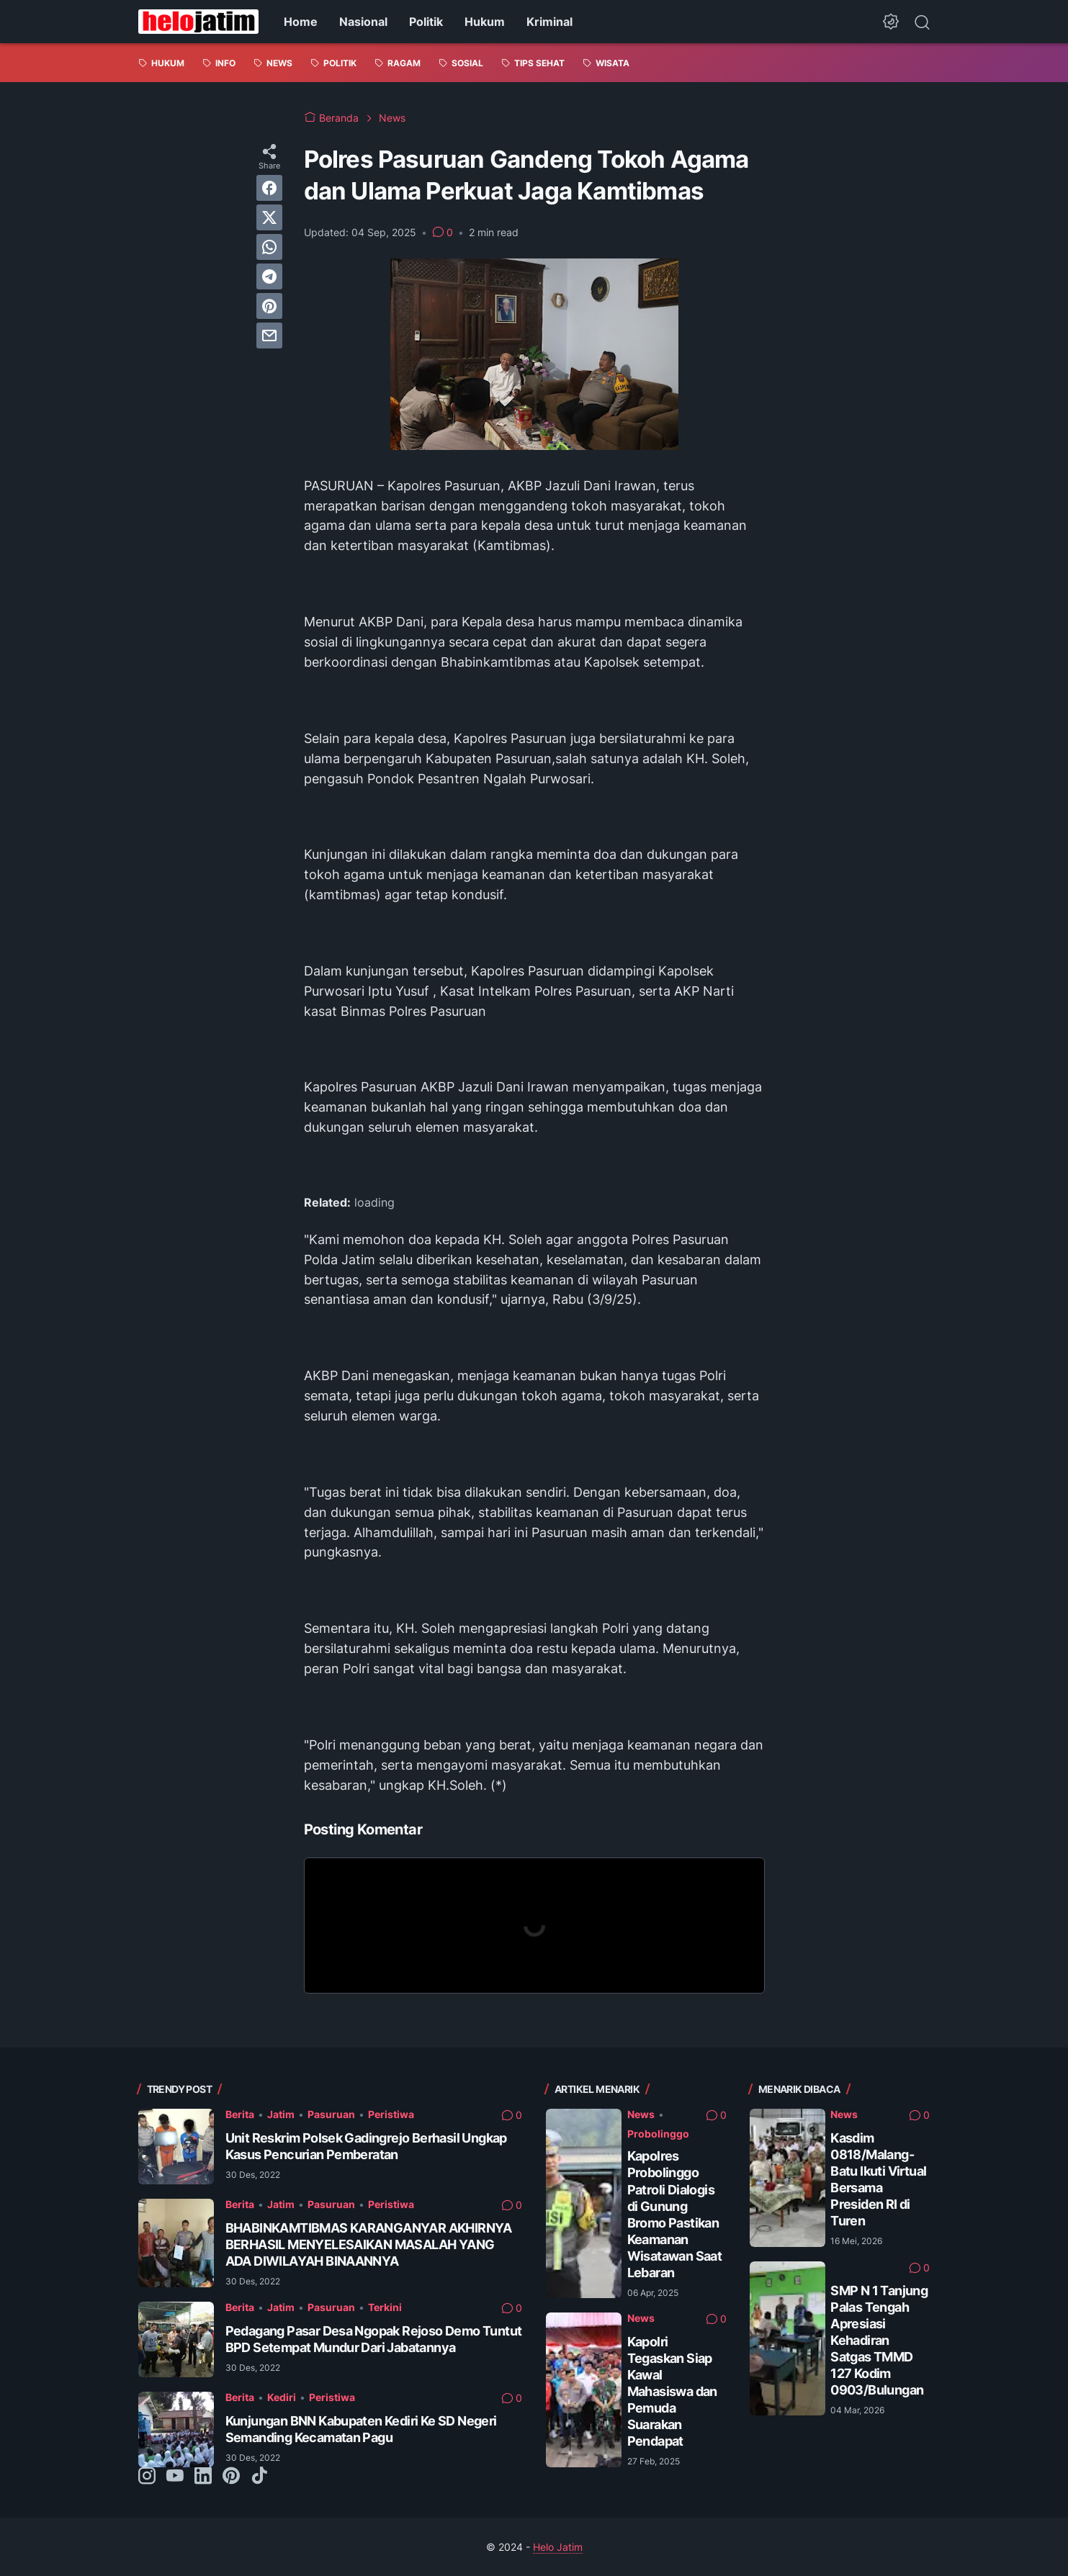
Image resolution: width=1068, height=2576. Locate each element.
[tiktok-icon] (259, 2476)
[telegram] (269, 276)
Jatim (281, 2114)
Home (301, 21)
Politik (426, 21)
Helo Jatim (558, 2547)
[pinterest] (269, 306)
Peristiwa (391, 2114)
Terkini (385, 2307)
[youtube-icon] (175, 2476)
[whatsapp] (269, 247)
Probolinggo (658, 2133)
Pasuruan (331, 2114)
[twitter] (269, 217)
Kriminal (549, 21)
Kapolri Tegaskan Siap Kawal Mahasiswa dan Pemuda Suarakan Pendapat (672, 2391)
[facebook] (269, 188)
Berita (239, 2114)
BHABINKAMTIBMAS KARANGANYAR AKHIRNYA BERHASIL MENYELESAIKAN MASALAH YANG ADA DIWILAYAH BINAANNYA (368, 2244)
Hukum (485, 21)
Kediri (281, 2397)
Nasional (363, 21)
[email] (269, 335)
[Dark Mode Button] (890, 21)
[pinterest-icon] (231, 2476)
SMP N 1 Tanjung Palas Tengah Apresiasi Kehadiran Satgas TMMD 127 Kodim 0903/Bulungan (879, 2340)
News (641, 2114)
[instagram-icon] (147, 2476)
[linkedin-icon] (203, 2476)
